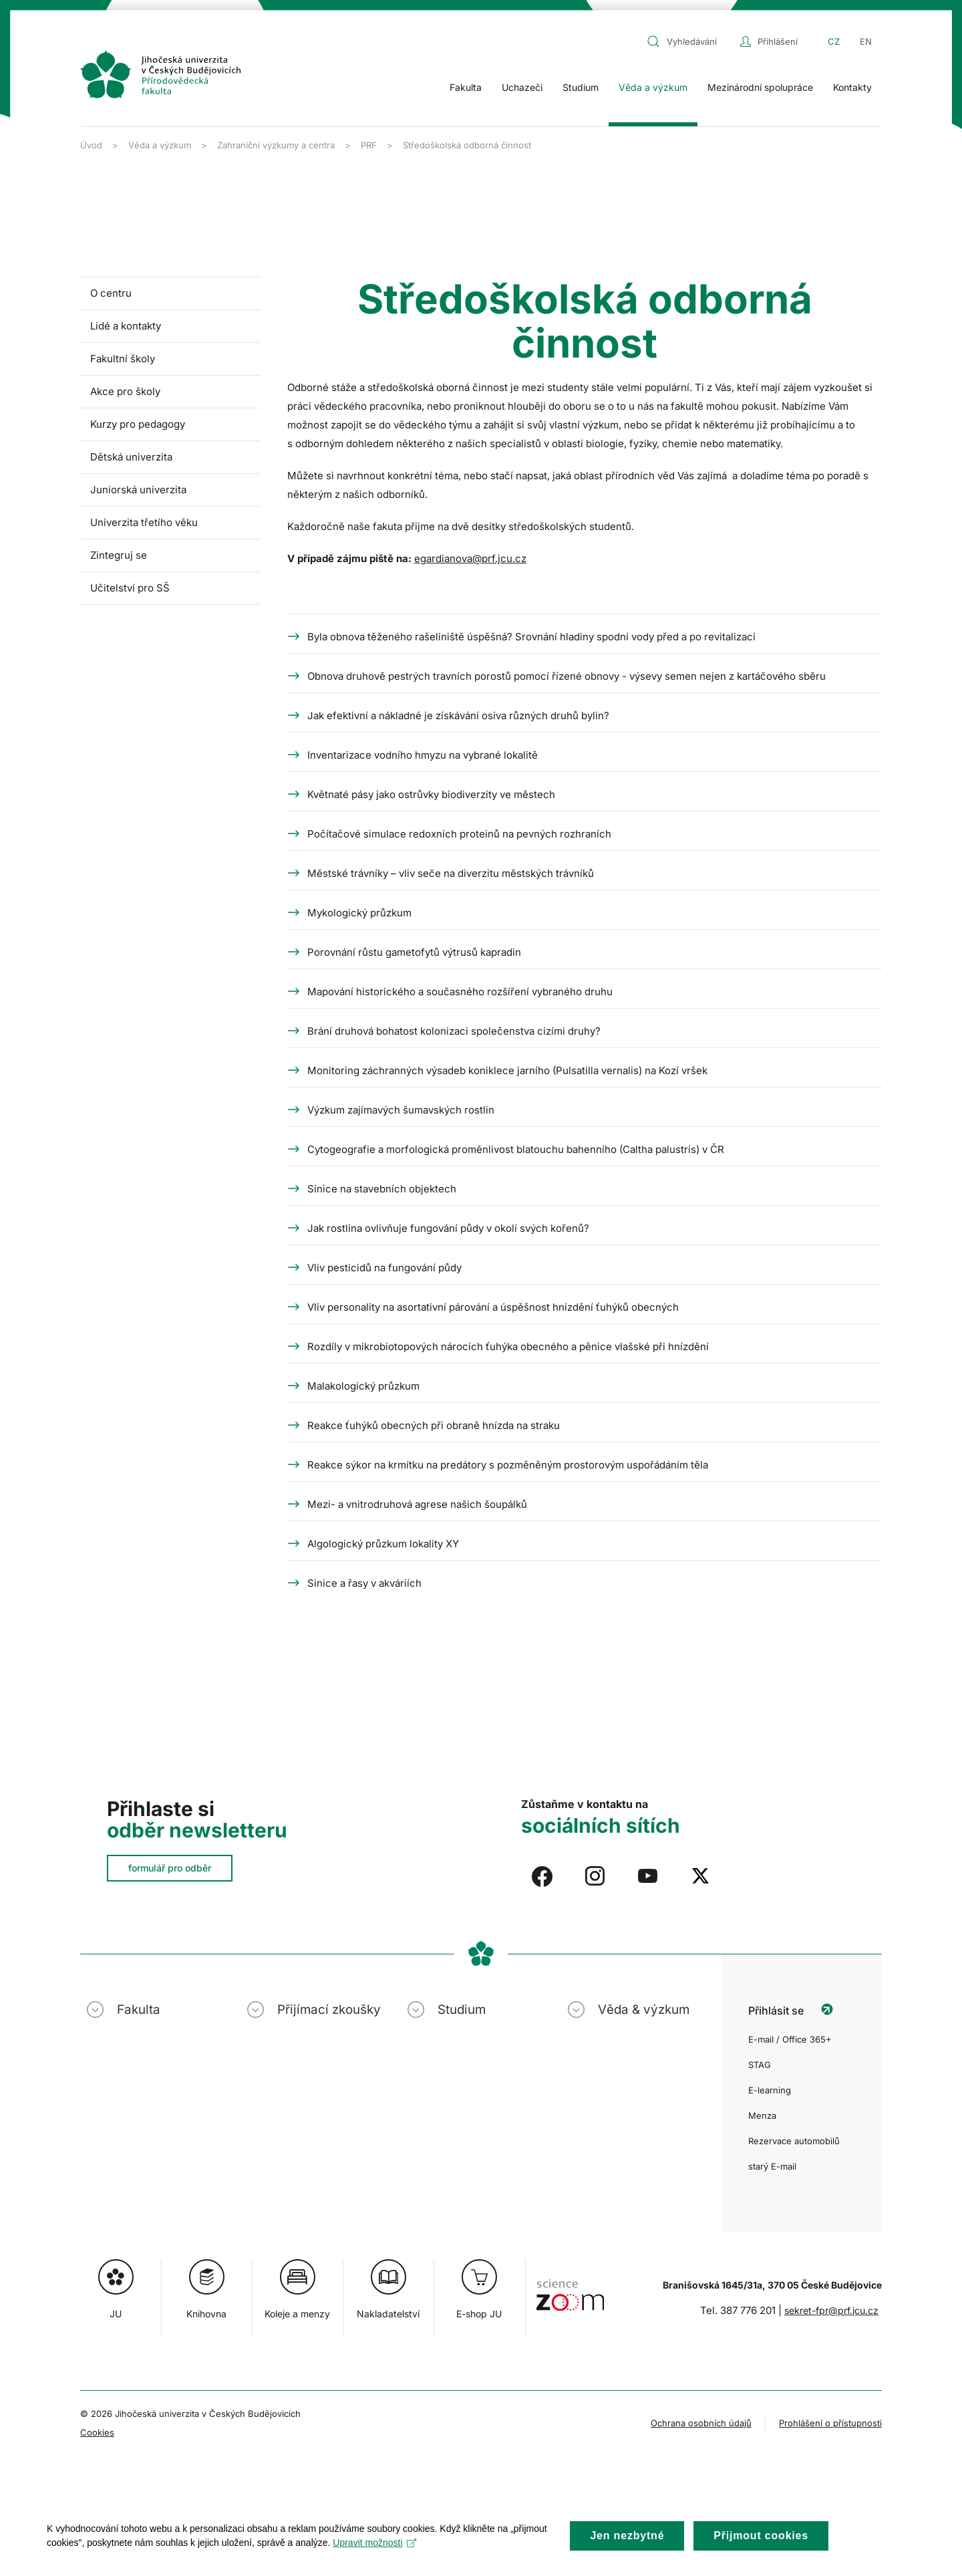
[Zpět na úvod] (160, 74)
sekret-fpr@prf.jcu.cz (831, 2310)
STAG (759, 2064)
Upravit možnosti (374, 2555)
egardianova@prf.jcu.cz (470, 558)
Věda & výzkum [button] (643, 2009)
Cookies (97, 2432)
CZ (834, 41)
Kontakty (852, 87)
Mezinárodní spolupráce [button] (760, 87)
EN (866, 41)
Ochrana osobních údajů (701, 2423)
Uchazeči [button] (522, 87)
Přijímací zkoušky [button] (329, 2009)
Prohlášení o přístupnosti (830, 2423)
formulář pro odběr (169, 1868)
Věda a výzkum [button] (653, 87)
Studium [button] (581, 87)
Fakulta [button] (466, 87)
